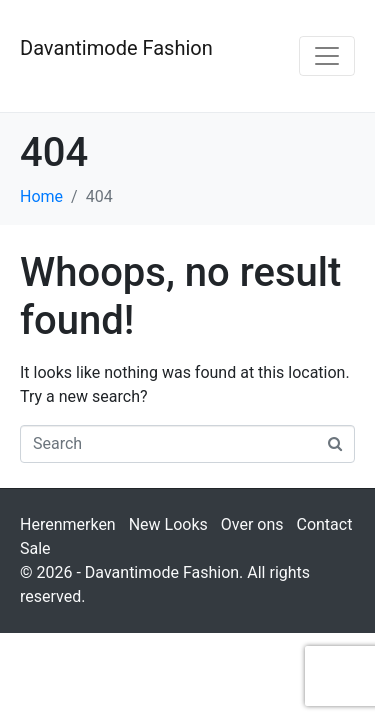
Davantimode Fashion (116, 48)
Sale (35, 548)
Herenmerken (68, 524)
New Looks (168, 524)
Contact (324, 524)
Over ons (252, 524)
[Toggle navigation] (327, 56)
